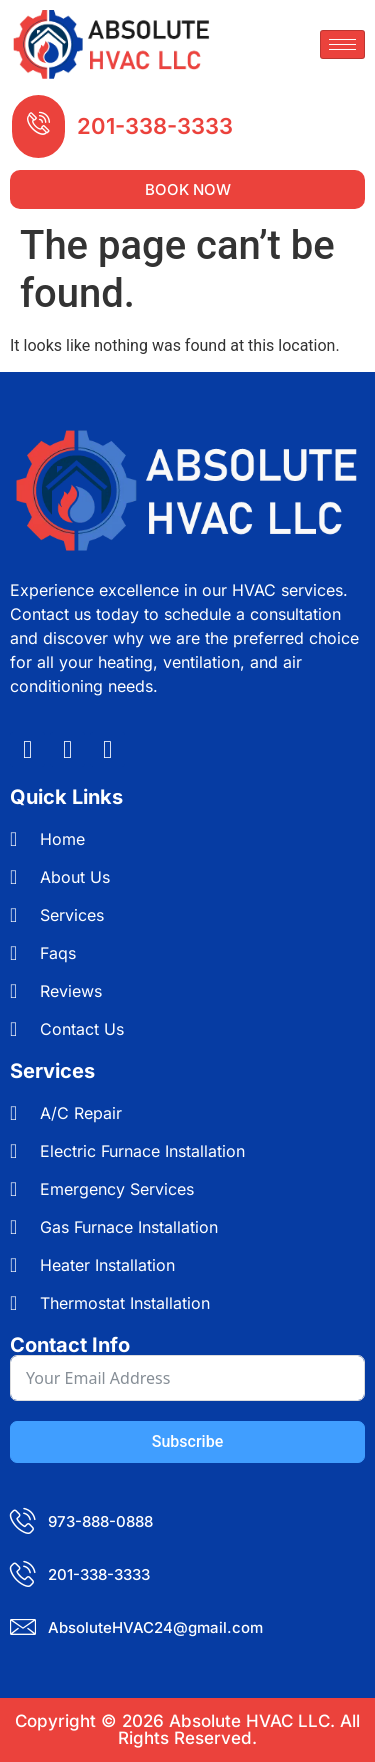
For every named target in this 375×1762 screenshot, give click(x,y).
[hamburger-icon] (342, 44)
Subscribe (187, 1441)
